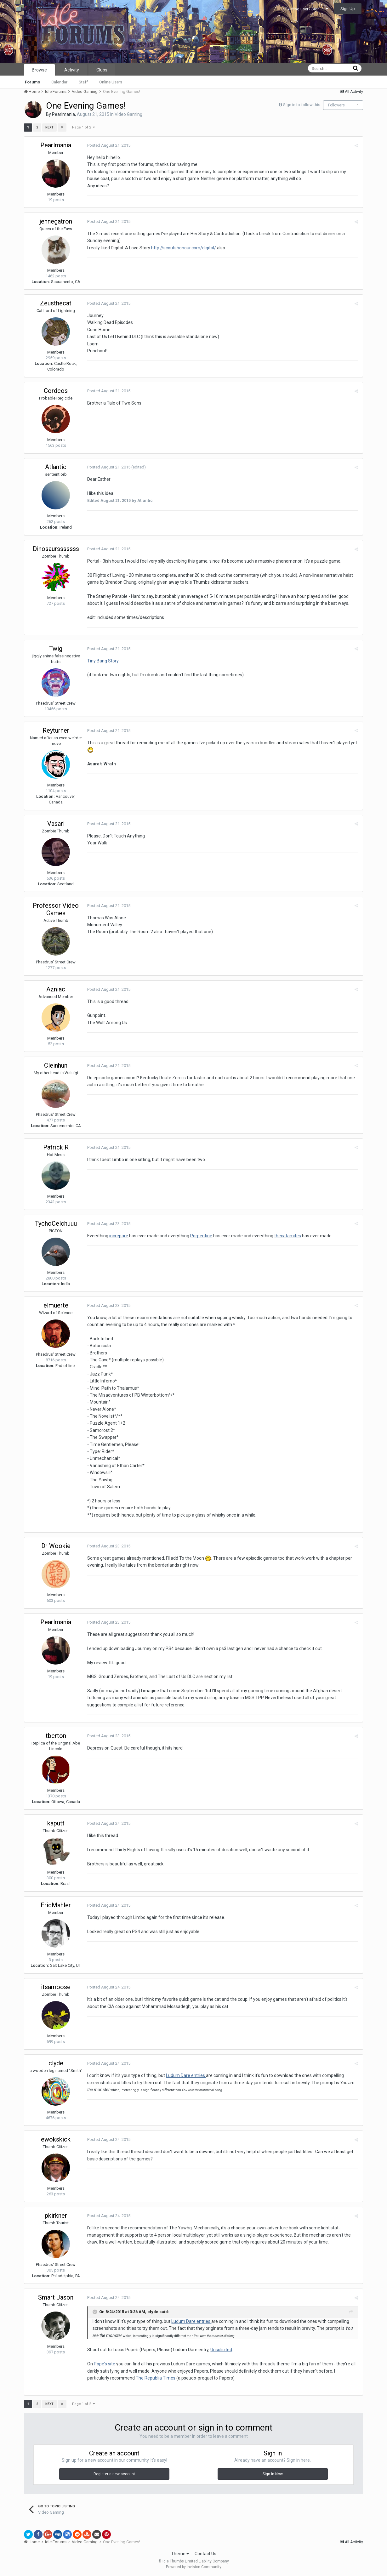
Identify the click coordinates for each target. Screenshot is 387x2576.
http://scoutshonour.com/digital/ (183, 247)
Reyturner (56, 730)
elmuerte (55, 1305)
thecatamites (287, 1235)
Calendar (59, 82)
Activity (71, 69)
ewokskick (56, 2139)
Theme (180, 2553)
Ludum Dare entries (186, 2075)
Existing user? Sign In (306, 9)
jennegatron (56, 221)
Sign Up (347, 8)
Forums (32, 82)
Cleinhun (55, 1065)
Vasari (56, 823)
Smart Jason (55, 2297)
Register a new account (114, 2474)
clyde (55, 2063)
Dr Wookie (56, 1546)
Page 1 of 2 (83, 127)
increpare (118, 1235)
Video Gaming (128, 114)
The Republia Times (155, 2377)
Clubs (101, 69)
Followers (336, 105)
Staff (83, 82)
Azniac (55, 989)
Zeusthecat (55, 303)
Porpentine (201, 1235)
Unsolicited (221, 2349)
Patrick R (56, 1147)
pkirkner (56, 2215)
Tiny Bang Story (103, 660)
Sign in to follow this (301, 104)
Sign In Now (273, 2474)
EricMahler (56, 1905)
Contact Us (205, 2553)
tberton (56, 1735)
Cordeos (56, 390)
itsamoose (56, 1987)
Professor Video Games (56, 909)
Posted (108, 145)
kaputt (56, 1823)
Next (49, 127)
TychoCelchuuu (56, 1223)
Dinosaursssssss (56, 549)
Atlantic (55, 467)
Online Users (110, 82)
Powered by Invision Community (193, 2567)
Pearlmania (63, 114)
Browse (39, 69)
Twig (55, 648)
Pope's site (104, 2363)
